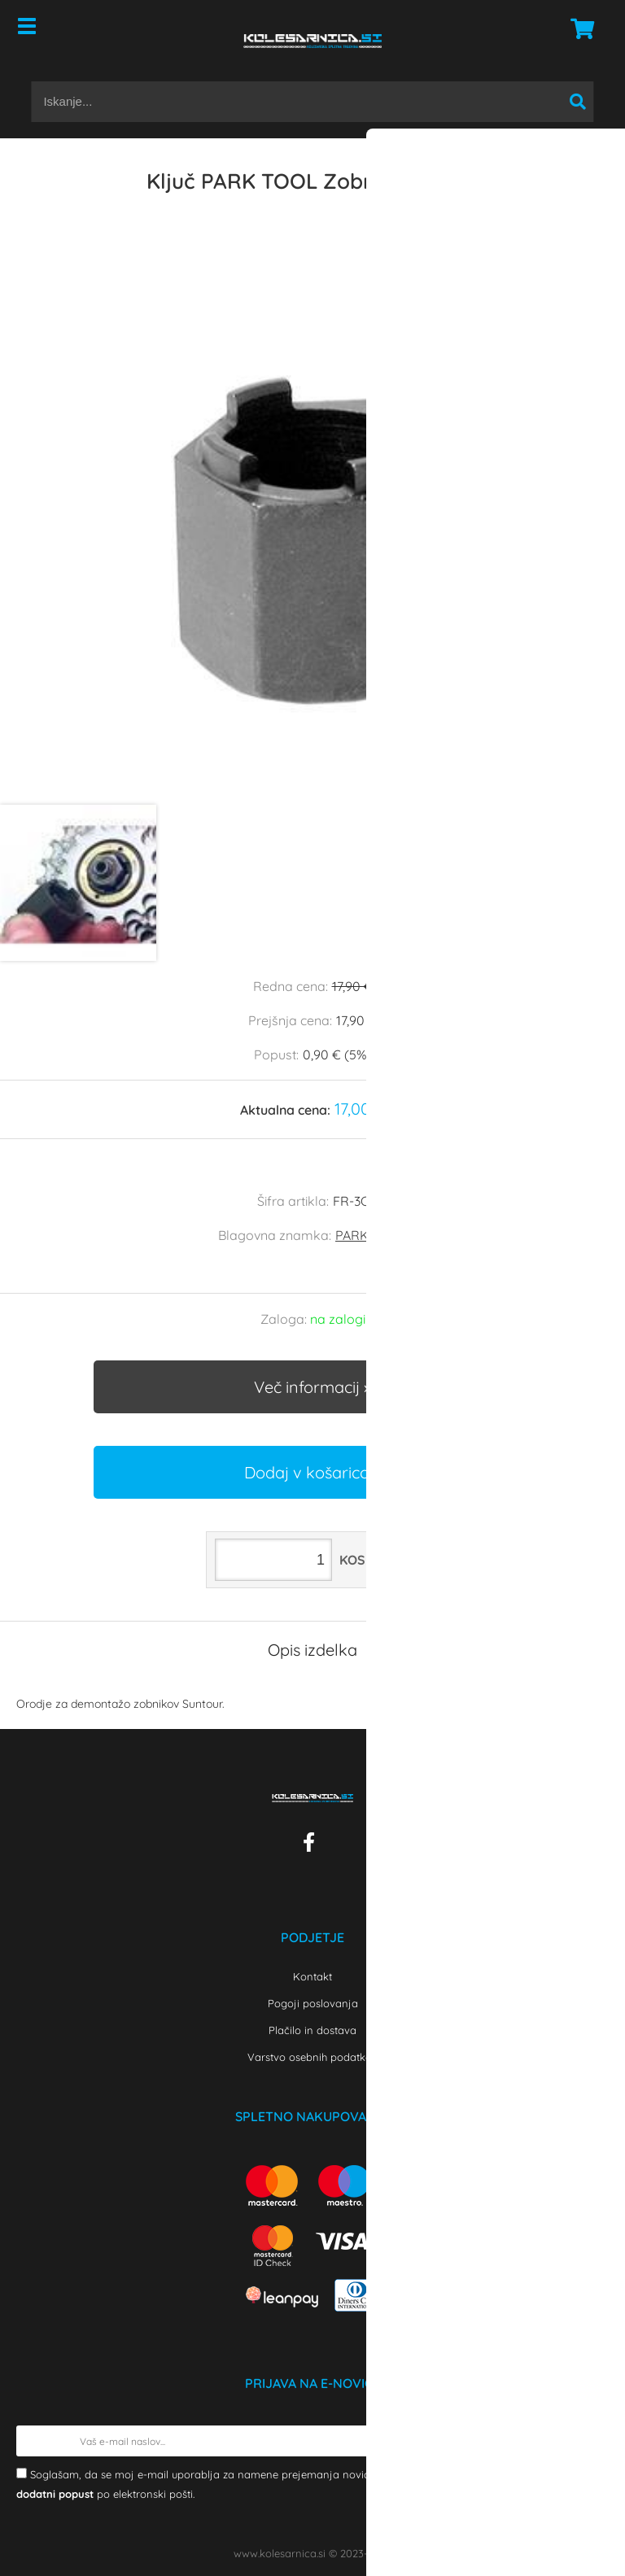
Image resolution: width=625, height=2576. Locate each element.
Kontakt (312, 1976)
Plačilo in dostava (312, 2030)
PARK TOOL (371, 1235)
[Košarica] (578, 28)
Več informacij (307, 1387)
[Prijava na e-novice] (593, 2440)
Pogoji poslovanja (313, 2003)
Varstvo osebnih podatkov (312, 2056)
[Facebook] (313, 1845)
